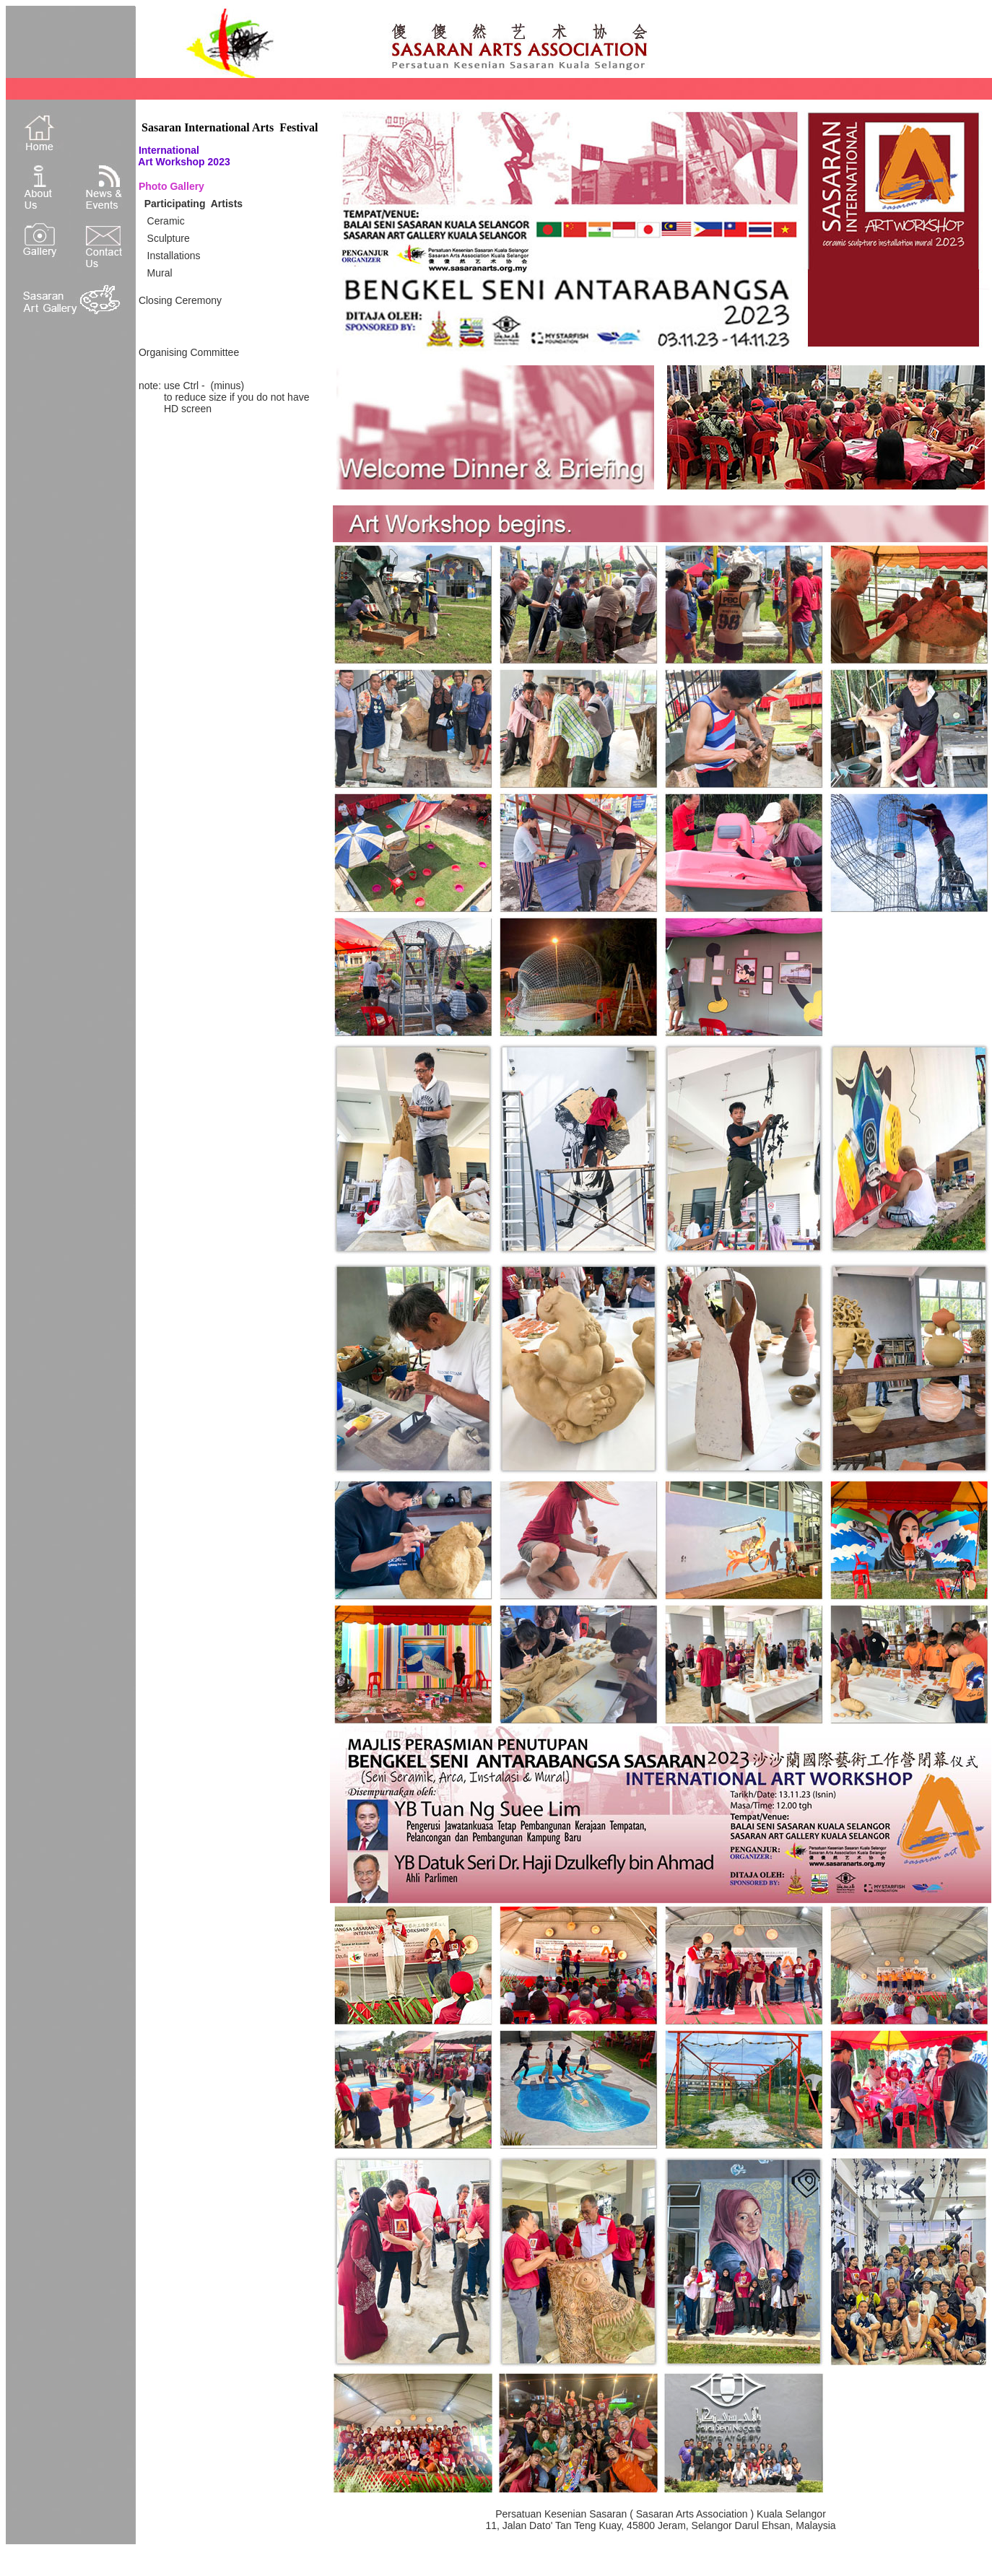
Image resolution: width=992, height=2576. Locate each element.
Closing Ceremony (180, 300)
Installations (174, 255)
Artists (227, 203)
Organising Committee (189, 352)
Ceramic (166, 221)
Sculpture (168, 238)
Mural (160, 273)
